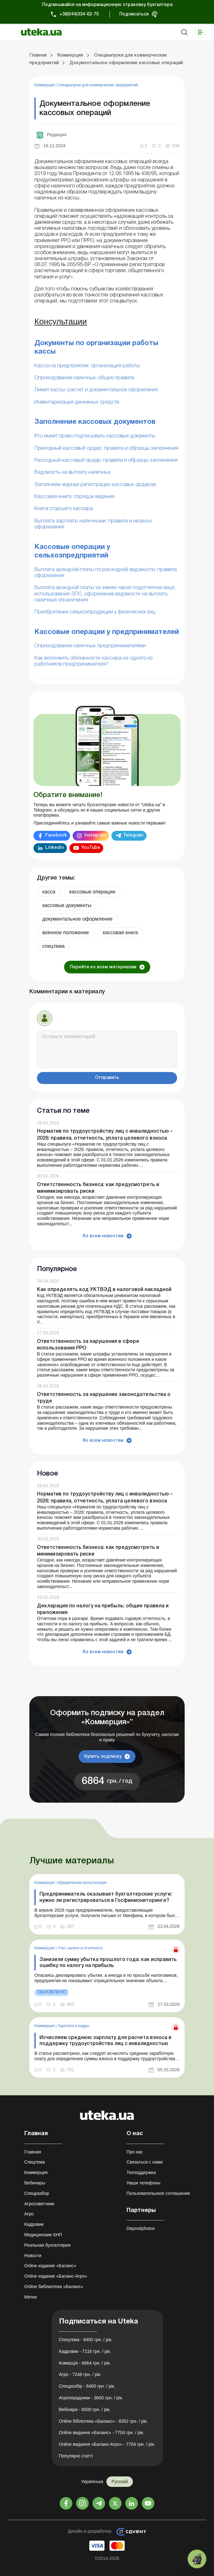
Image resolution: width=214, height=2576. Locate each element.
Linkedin (54, 848)
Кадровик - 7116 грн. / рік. (85, 2351)
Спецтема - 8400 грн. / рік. (86, 2339)
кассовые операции (92, 891)
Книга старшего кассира (63, 509)
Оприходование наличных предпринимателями (90, 646)
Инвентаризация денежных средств (76, 402)
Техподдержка (141, 2172)
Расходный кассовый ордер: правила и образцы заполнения (105, 460)
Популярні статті (76, 2455)
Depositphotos (141, 2228)
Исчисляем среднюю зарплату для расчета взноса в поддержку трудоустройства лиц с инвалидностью (105, 2041)
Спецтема (34, 2162)
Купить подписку (103, 1757)
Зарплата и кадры (73, 2026)
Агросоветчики (39, 2203)
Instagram (95, 835)
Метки (30, 2296)
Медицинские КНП (43, 2234)
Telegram (133, 835)
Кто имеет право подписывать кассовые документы (94, 436)
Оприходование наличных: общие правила (84, 378)
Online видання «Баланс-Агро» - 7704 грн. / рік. (107, 2444)
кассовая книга (120, 932)
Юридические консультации (81, 1882)
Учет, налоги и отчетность (80, 1948)
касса (48, 891)
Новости (32, 2255)
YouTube (90, 848)
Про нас (135, 2151)
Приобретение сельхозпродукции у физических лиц (94, 612)
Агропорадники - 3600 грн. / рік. (91, 2397)
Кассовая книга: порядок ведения (74, 497)
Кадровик (34, 2224)
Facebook (56, 835)
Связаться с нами (145, 2162)
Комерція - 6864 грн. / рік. (85, 2363)
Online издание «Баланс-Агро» (55, 2276)
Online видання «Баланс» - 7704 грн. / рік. (101, 2432)
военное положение (65, 932)
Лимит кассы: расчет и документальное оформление (96, 390)
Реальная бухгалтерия (47, 2245)
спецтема (53, 946)
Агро (29, 2213)
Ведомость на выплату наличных (72, 472)
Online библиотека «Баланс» (53, 2286)
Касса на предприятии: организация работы (87, 366)
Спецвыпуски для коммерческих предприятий (97, 85)
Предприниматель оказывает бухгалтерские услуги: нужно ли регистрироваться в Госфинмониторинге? (105, 1897)
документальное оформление (77, 919)
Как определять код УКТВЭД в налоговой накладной (104, 1290)
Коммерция (45, 85)
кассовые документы (66, 905)
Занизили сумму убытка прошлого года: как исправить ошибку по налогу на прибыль (108, 1963)
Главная (32, 2151)
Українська (92, 2481)
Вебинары (34, 2182)
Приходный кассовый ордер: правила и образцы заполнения (106, 448)
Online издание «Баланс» (50, 2265)
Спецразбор (36, 2193)
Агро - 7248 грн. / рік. (80, 2374)
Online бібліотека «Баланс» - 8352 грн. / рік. (103, 2421)
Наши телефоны (143, 2182)
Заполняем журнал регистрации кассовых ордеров (95, 485)
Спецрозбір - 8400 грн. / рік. (87, 2386)
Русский (119, 2481)
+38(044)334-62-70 (79, 14)
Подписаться (134, 14)
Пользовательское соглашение (158, 2193)
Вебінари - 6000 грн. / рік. (85, 2409)
